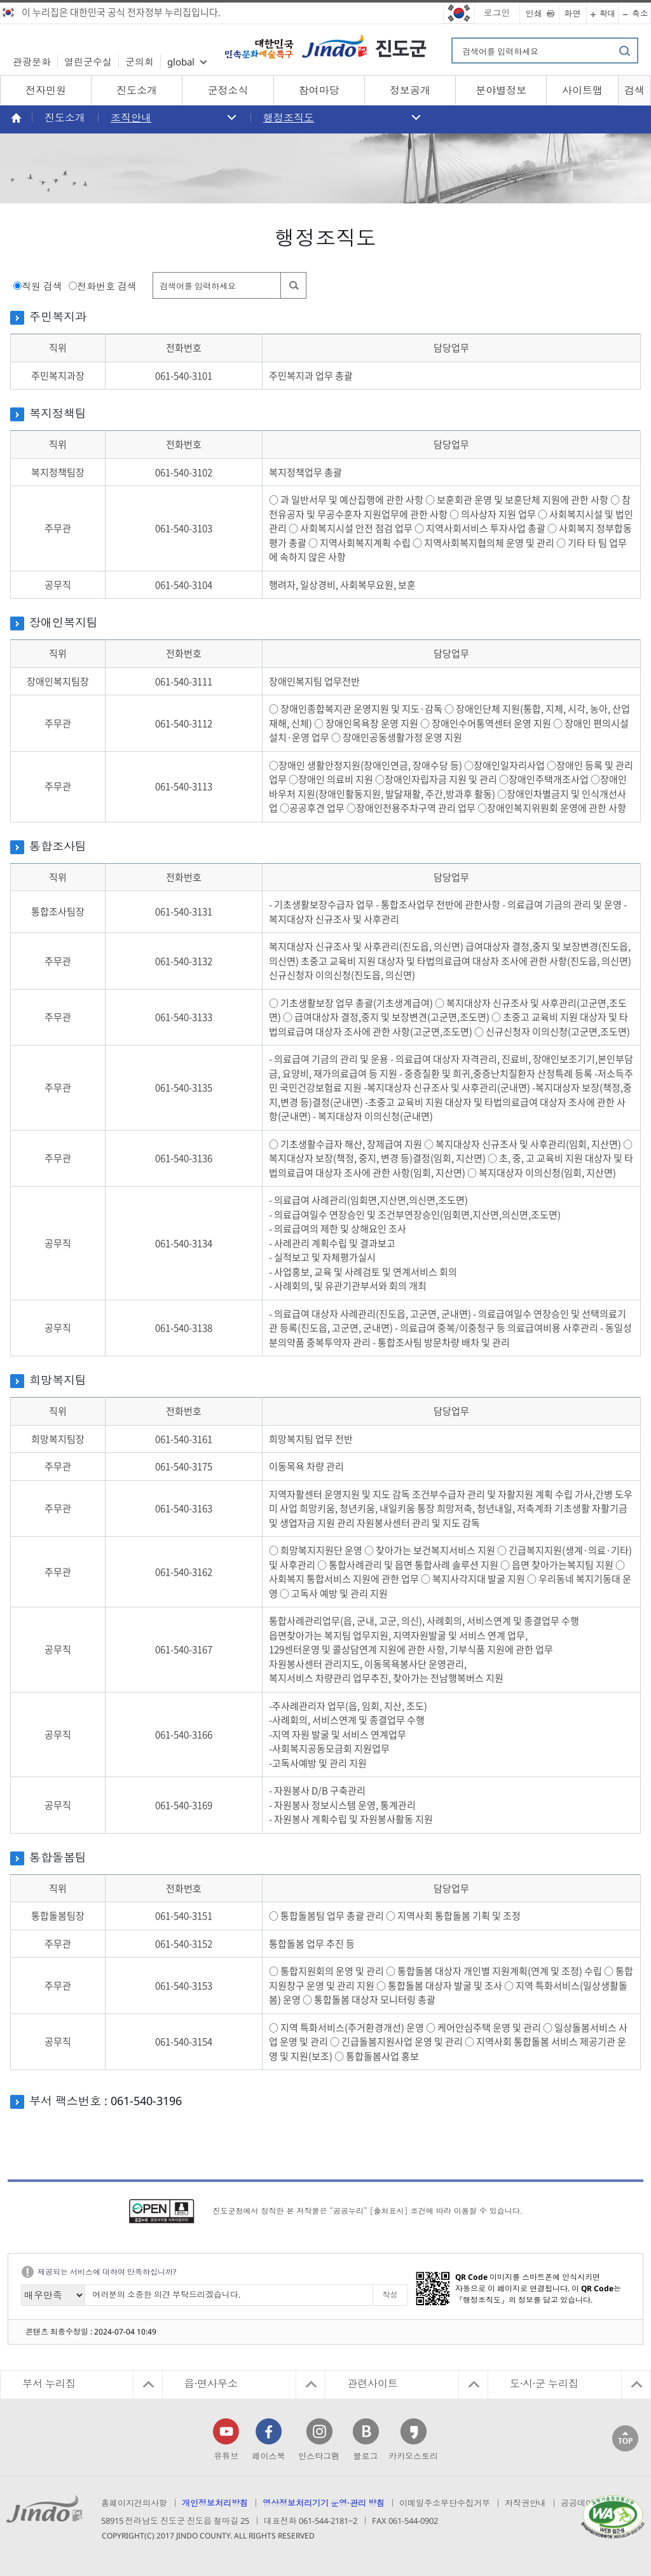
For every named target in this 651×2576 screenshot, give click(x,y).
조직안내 (131, 118)
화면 (573, 13)
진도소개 (136, 90)
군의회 (139, 61)
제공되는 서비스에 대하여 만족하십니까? (107, 2271)
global (181, 61)
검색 (634, 90)
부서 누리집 (49, 2383)
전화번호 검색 (107, 286)
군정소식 (228, 90)
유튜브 (226, 2456)
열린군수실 (88, 61)
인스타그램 (318, 2456)
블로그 (365, 2456)
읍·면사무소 (211, 2383)
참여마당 (319, 90)
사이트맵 (582, 90)
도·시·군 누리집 (544, 2383)
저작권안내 (525, 2503)
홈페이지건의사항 (134, 2503)
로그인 (497, 12)
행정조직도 (288, 118)
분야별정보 (501, 90)
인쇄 (534, 13)
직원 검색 (42, 286)
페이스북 (268, 2456)
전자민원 (45, 90)
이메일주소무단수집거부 (444, 2503)
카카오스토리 (413, 2456)
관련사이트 (372, 2383)
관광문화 (32, 61)
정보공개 (410, 90)
